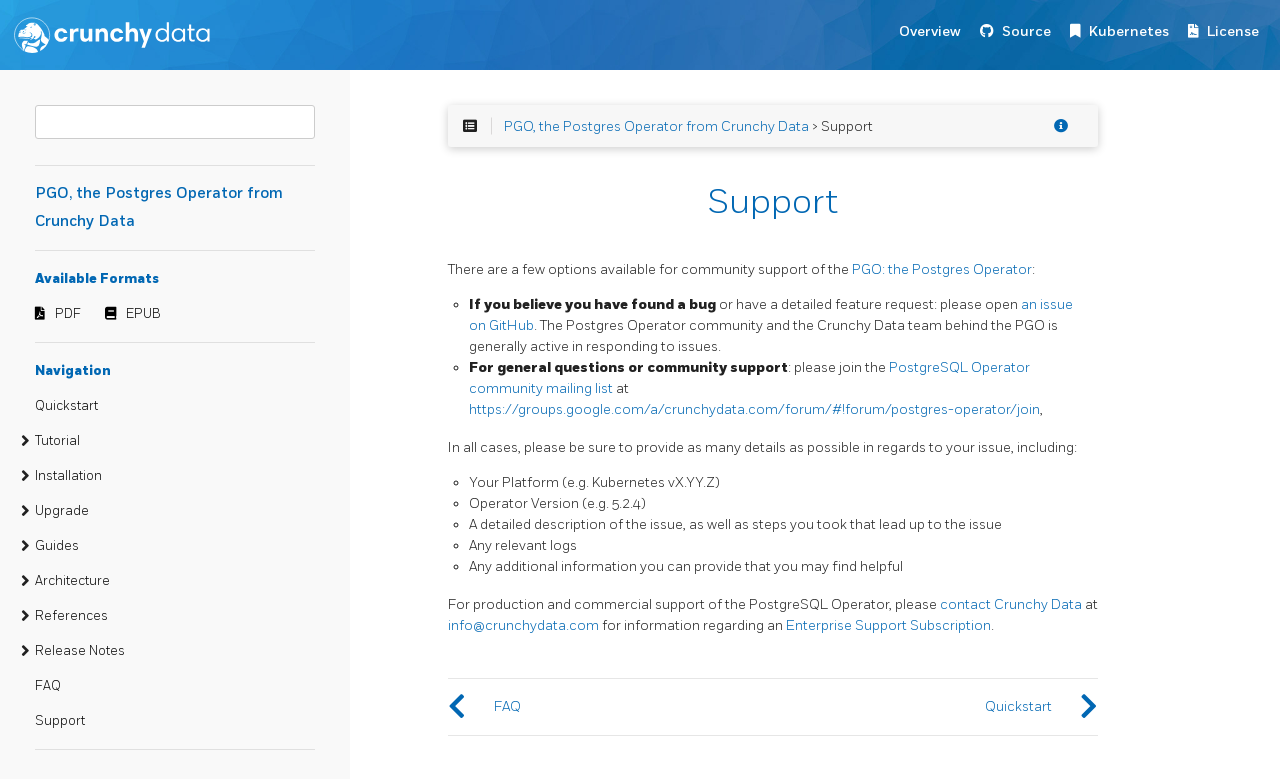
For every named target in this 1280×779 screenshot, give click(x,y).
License (1233, 31)
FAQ (48, 686)
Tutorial (57, 441)
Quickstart (66, 406)
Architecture (72, 581)
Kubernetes (1129, 31)
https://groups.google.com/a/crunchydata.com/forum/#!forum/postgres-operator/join (754, 409)
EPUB (143, 314)
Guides (57, 546)
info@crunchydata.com (523, 625)
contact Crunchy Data (1011, 604)
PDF (68, 314)
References (71, 616)
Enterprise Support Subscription (888, 625)
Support (60, 721)
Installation (68, 476)
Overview (930, 31)
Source (1026, 31)
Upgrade (62, 511)
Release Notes (80, 651)
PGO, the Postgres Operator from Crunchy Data (656, 126)
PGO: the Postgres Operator (942, 269)
